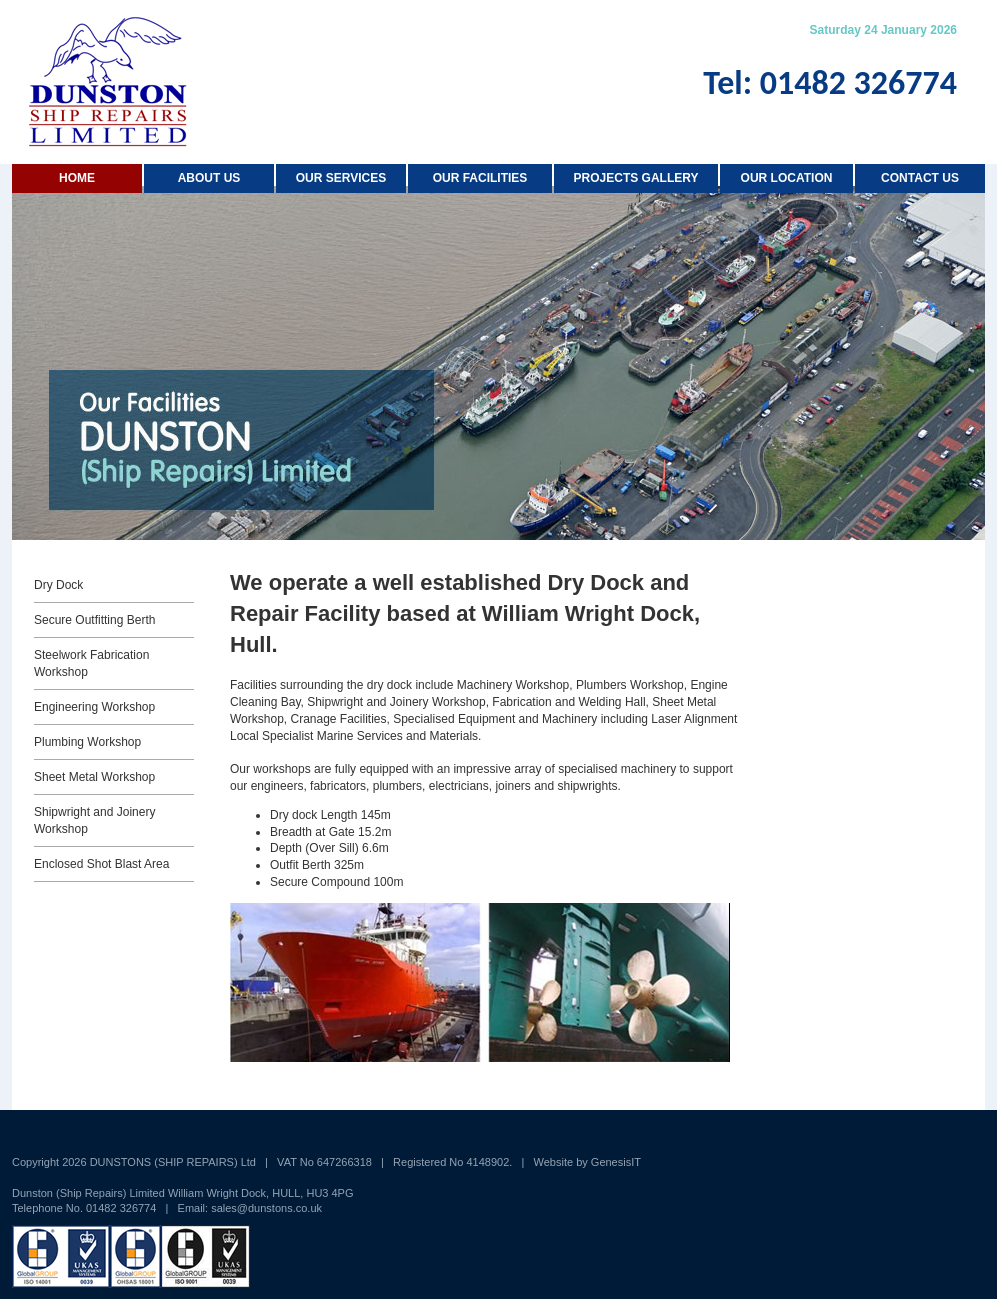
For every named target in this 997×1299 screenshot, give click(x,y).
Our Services (341, 178)
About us (209, 178)
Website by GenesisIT (587, 1162)
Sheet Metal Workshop (94, 777)
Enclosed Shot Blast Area (101, 864)
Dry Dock (58, 585)
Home (77, 178)
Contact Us (920, 178)
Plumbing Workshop (87, 742)
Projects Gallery (636, 178)
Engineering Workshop (94, 707)
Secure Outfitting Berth (94, 620)
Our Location (787, 178)
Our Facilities (480, 178)
